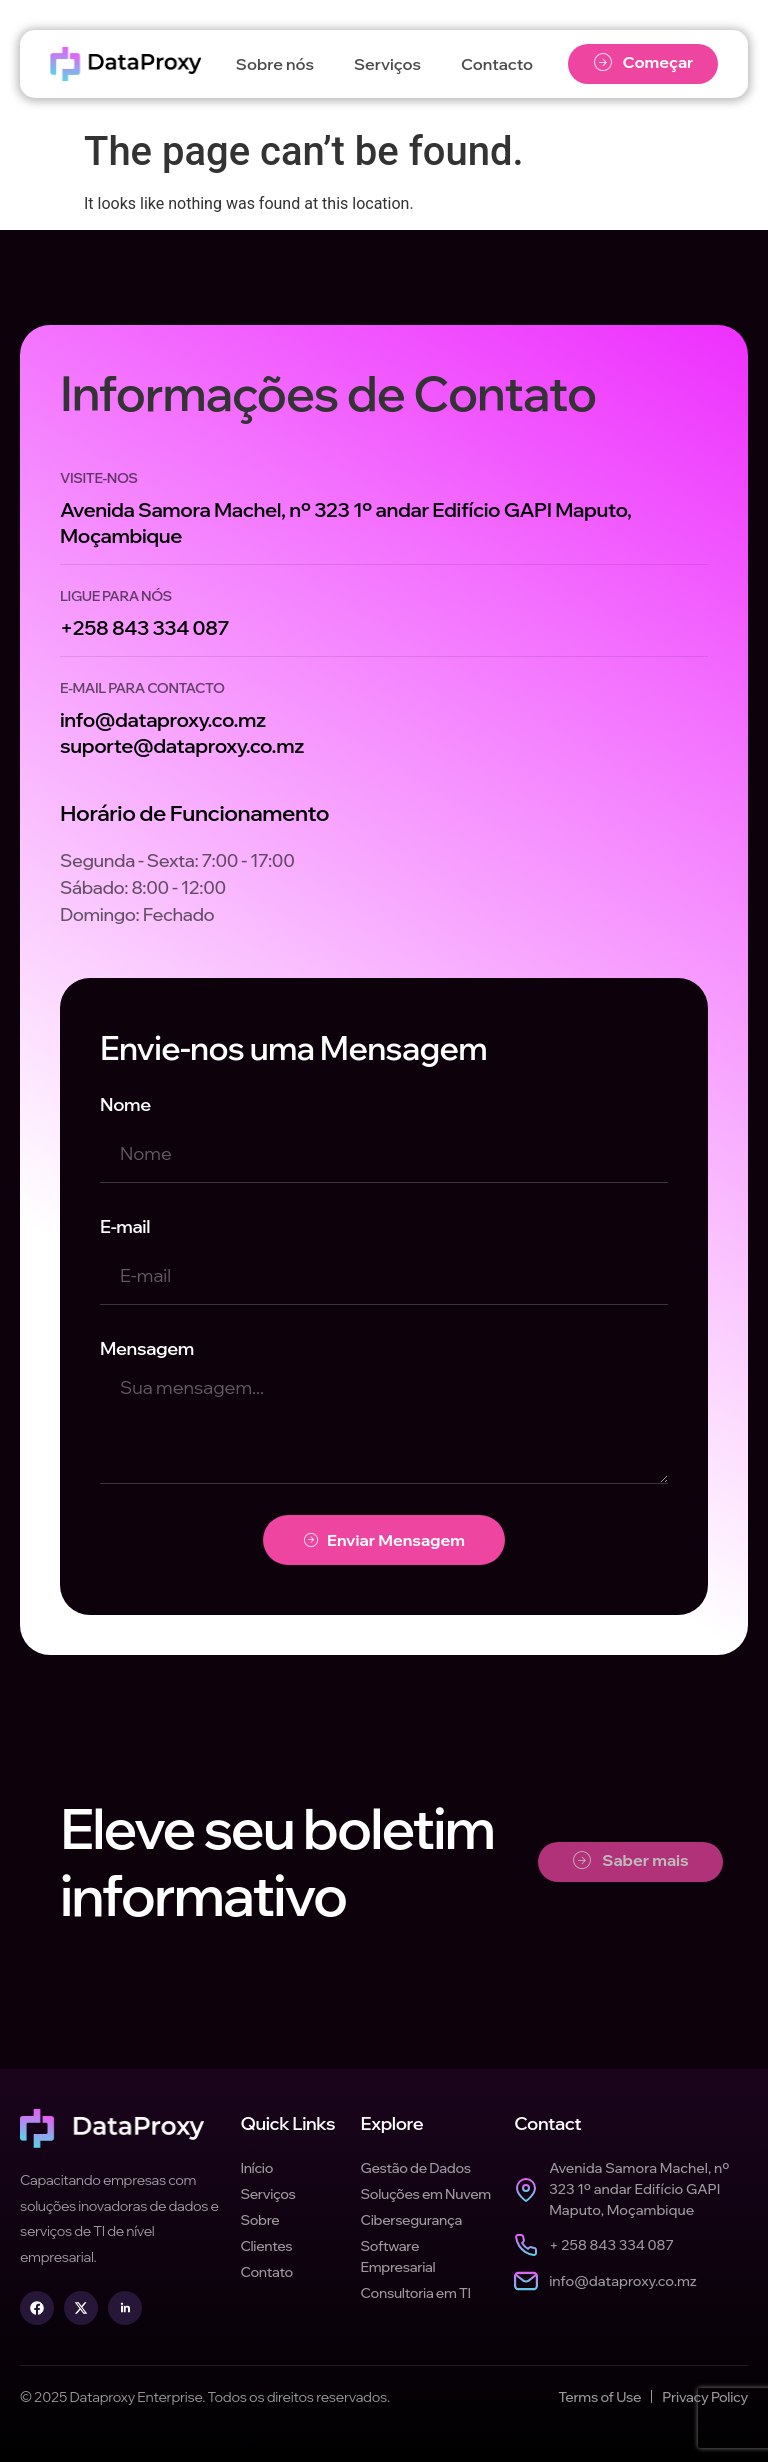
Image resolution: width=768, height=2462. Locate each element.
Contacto (497, 64)
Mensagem (147, 1348)
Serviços (387, 64)
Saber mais (631, 1860)
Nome (125, 1104)
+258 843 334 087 (144, 627)
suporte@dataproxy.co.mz (182, 745)
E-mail (125, 1226)
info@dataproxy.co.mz (163, 719)
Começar (643, 62)
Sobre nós (275, 64)
